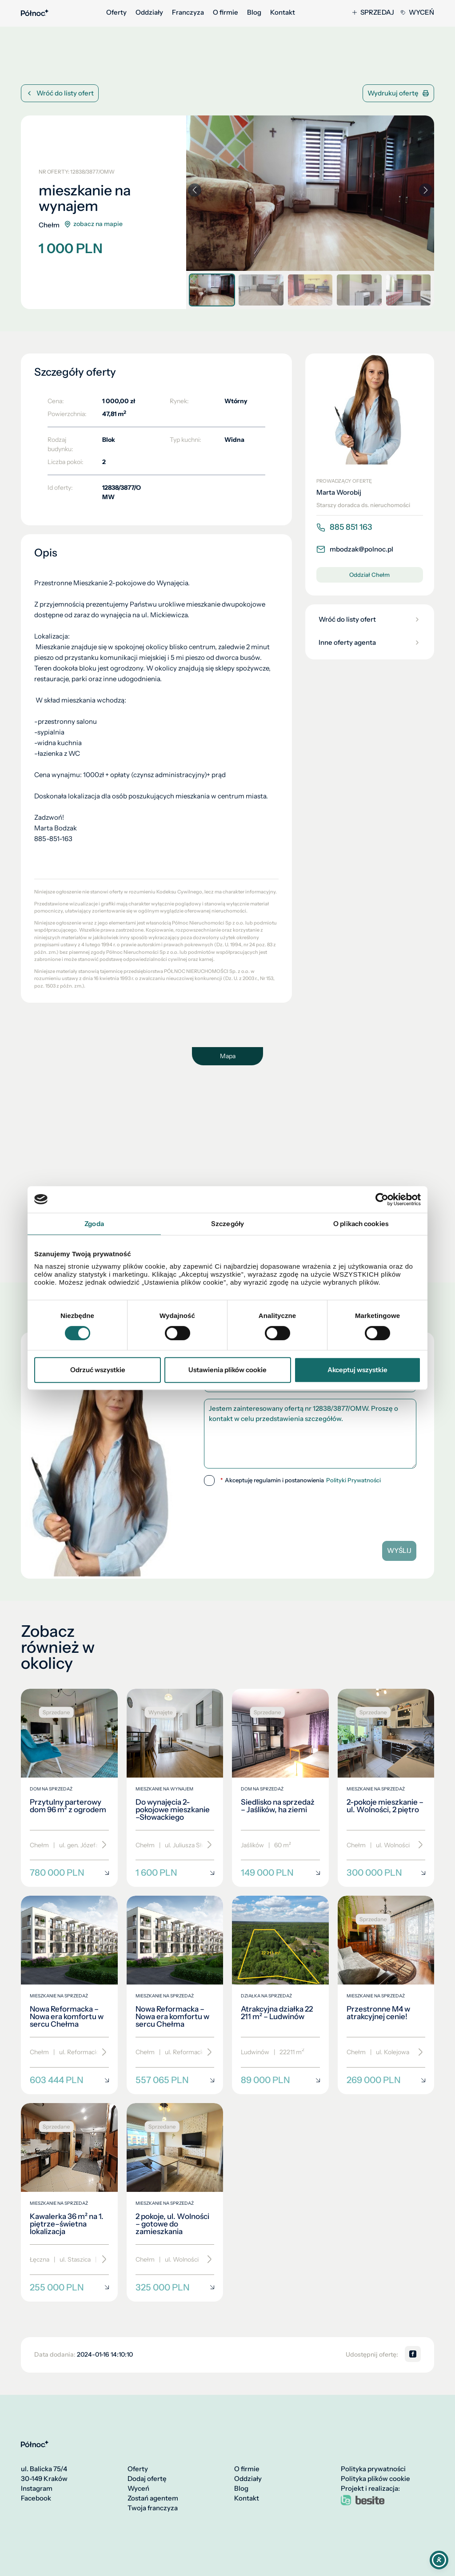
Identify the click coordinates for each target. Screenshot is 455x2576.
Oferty (116, 12)
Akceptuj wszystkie (357, 1369)
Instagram (36, 2489)
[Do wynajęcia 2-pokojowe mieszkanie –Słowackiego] (175, 1788)
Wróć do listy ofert (60, 93)
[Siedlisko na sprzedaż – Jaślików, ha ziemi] (280, 1788)
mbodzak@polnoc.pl (354, 549)
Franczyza (188, 12)
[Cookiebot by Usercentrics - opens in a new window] (382, 1199)
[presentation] (310, 1510)
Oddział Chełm (369, 574)
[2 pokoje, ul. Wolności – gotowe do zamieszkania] (175, 2202)
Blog (254, 12)
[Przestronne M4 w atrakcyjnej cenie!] (386, 1995)
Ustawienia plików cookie (227, 1369)
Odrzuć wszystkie (97, 1369)
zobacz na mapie (93, 224)
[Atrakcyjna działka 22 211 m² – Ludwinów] (280, 1995)
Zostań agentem (153, 2498)
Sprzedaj (373, 12)
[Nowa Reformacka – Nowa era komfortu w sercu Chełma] (69, 1995)
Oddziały (149, 12)
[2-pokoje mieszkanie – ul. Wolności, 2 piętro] (386, 1788)
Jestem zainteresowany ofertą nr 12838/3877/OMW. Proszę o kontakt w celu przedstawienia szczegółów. (310, 1434)
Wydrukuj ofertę (398, 93)
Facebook (36, 2498)
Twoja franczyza (153, 2508)
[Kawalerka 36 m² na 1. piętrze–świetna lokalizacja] (69, 2202)
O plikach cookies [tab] (360, 1223)
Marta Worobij (338, 492)
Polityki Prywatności (353, 1480)
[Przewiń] (101, 1845)
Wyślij (399, 1550)
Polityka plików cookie (375, 2479)
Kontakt (282, 12)
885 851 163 (344, 527)
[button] (425, 190)
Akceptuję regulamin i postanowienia (300, 1480)
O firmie (225, 12)
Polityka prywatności (373, 2469)
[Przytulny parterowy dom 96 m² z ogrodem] (69, 1788)
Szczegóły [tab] (227, 1223)
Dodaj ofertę (147, 2479)
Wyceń (417, 12)
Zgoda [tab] (94, 1223)
